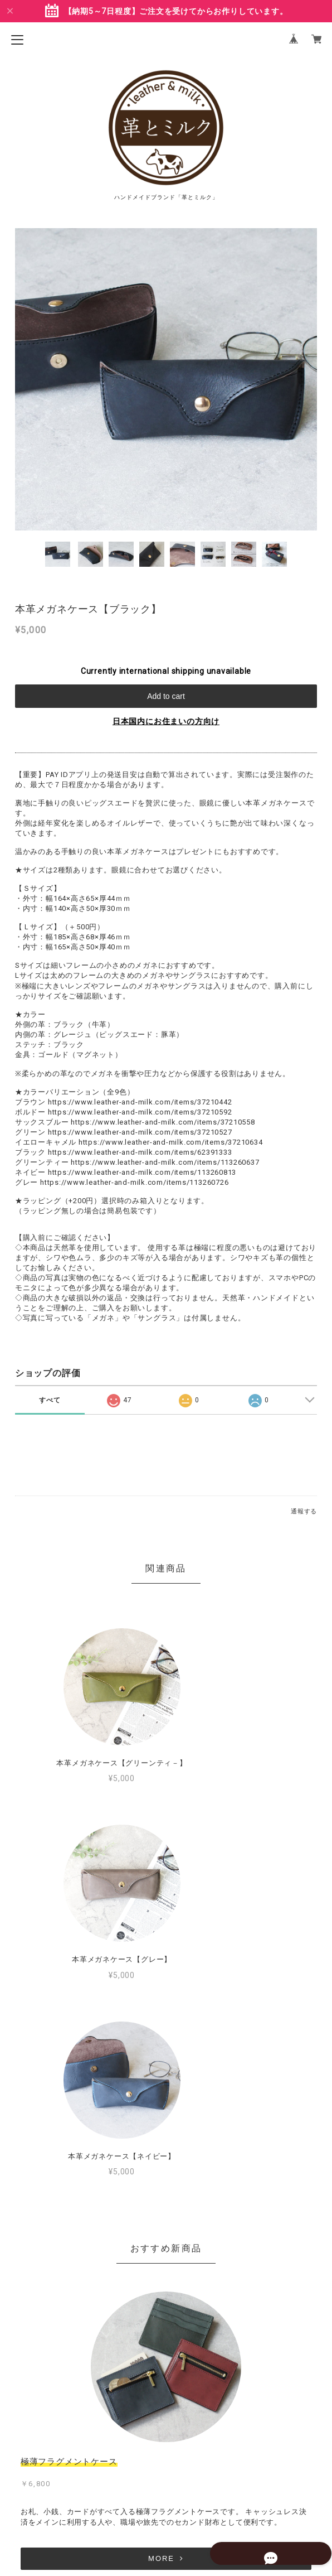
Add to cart (166, 696)
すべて (49, 1400)
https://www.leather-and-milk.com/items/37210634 (171, 1142)
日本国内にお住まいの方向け (166, 721)
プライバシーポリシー (166, 2483)
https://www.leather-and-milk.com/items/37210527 (140, 1132)
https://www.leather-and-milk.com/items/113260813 (142, 1172)
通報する (304, 1511)
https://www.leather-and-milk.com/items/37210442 (140, 1102)
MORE (166, 2361)
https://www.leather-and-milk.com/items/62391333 (140, 1152)
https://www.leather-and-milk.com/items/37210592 (140, 1112)
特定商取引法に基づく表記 (165, 2501)
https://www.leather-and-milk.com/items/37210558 (163, 1122)
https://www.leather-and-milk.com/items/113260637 (165, 1162)
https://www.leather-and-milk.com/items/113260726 (134, 1182)
